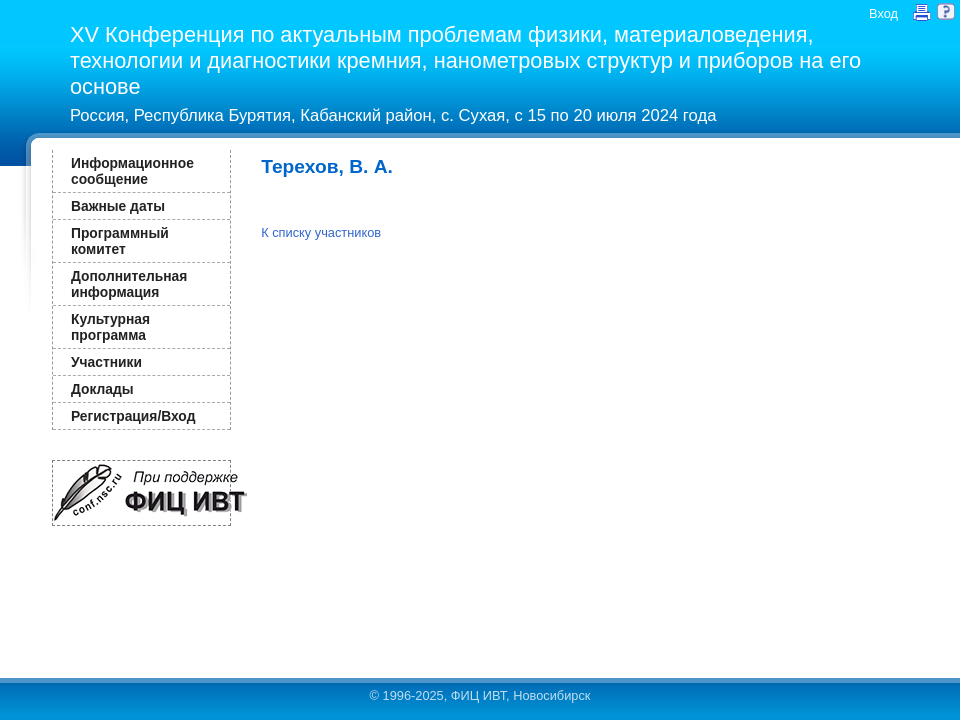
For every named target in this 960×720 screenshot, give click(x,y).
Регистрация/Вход (133, 416)
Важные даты (118, 206)
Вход (883, 13)
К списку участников (321, 232)
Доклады (102, 389)
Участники (106, 362)
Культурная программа (110, 327)
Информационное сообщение (132, 171)
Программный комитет (120, 241)
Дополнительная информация (129, 284)
